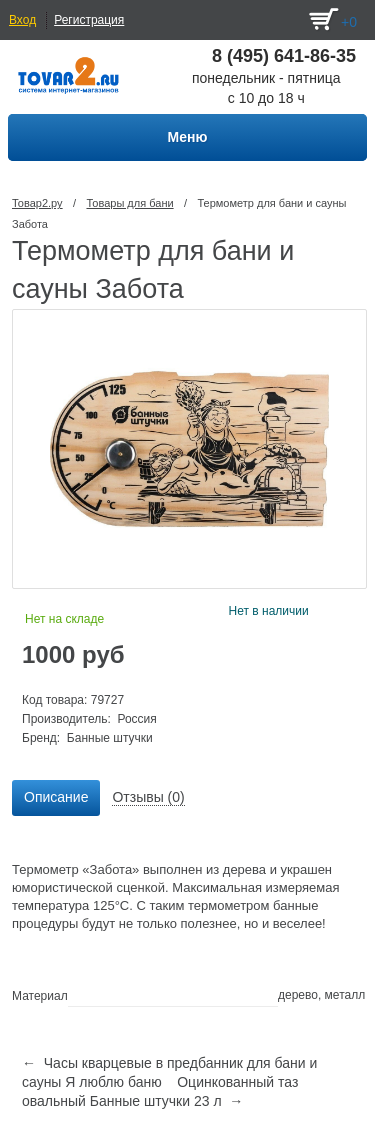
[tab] (56, 798)
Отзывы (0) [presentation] (148, 797)
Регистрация (89, 20)
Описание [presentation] (56, 797)
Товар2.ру (37, 203)
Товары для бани (129, 203)
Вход (22, 20)
